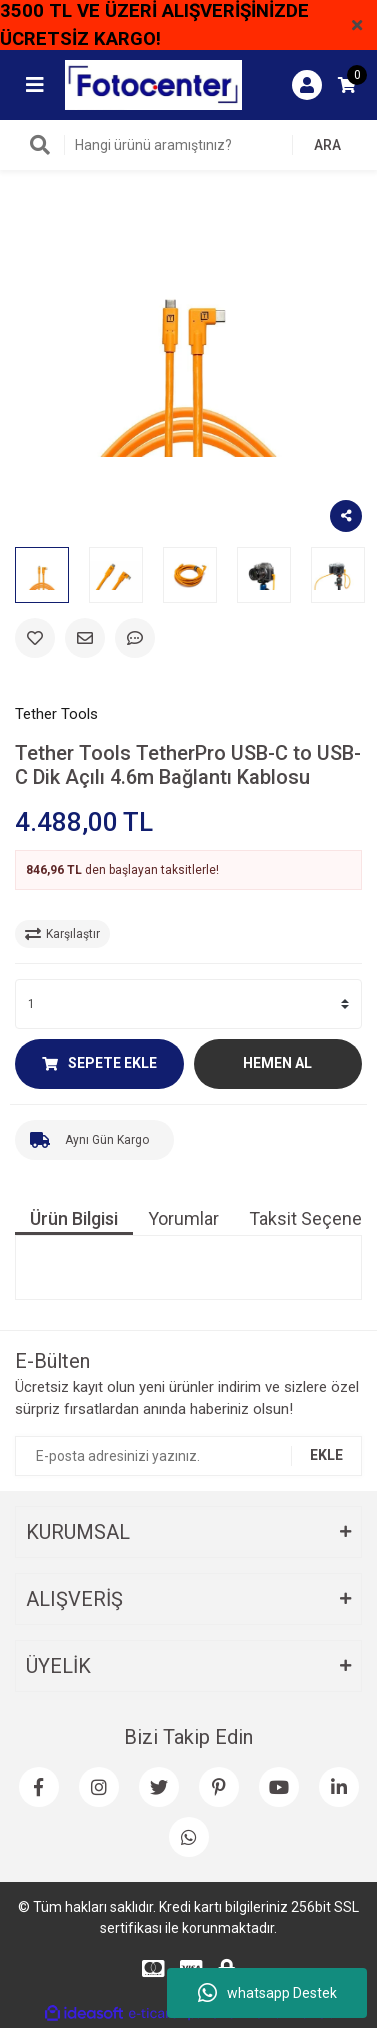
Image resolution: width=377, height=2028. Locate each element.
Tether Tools (56, 714)
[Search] (188, 145)
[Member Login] (307, 85)
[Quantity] (188, 1004)
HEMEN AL (277, 1063)
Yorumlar (183, 1218)
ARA (327, 145)
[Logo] (153, 84)
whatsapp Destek (267, 1993)
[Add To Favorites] (35, 638)
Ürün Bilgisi (74, 1218)
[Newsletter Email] (188, 1456)
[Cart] (347, 85)
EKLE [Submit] (326, 1455)
